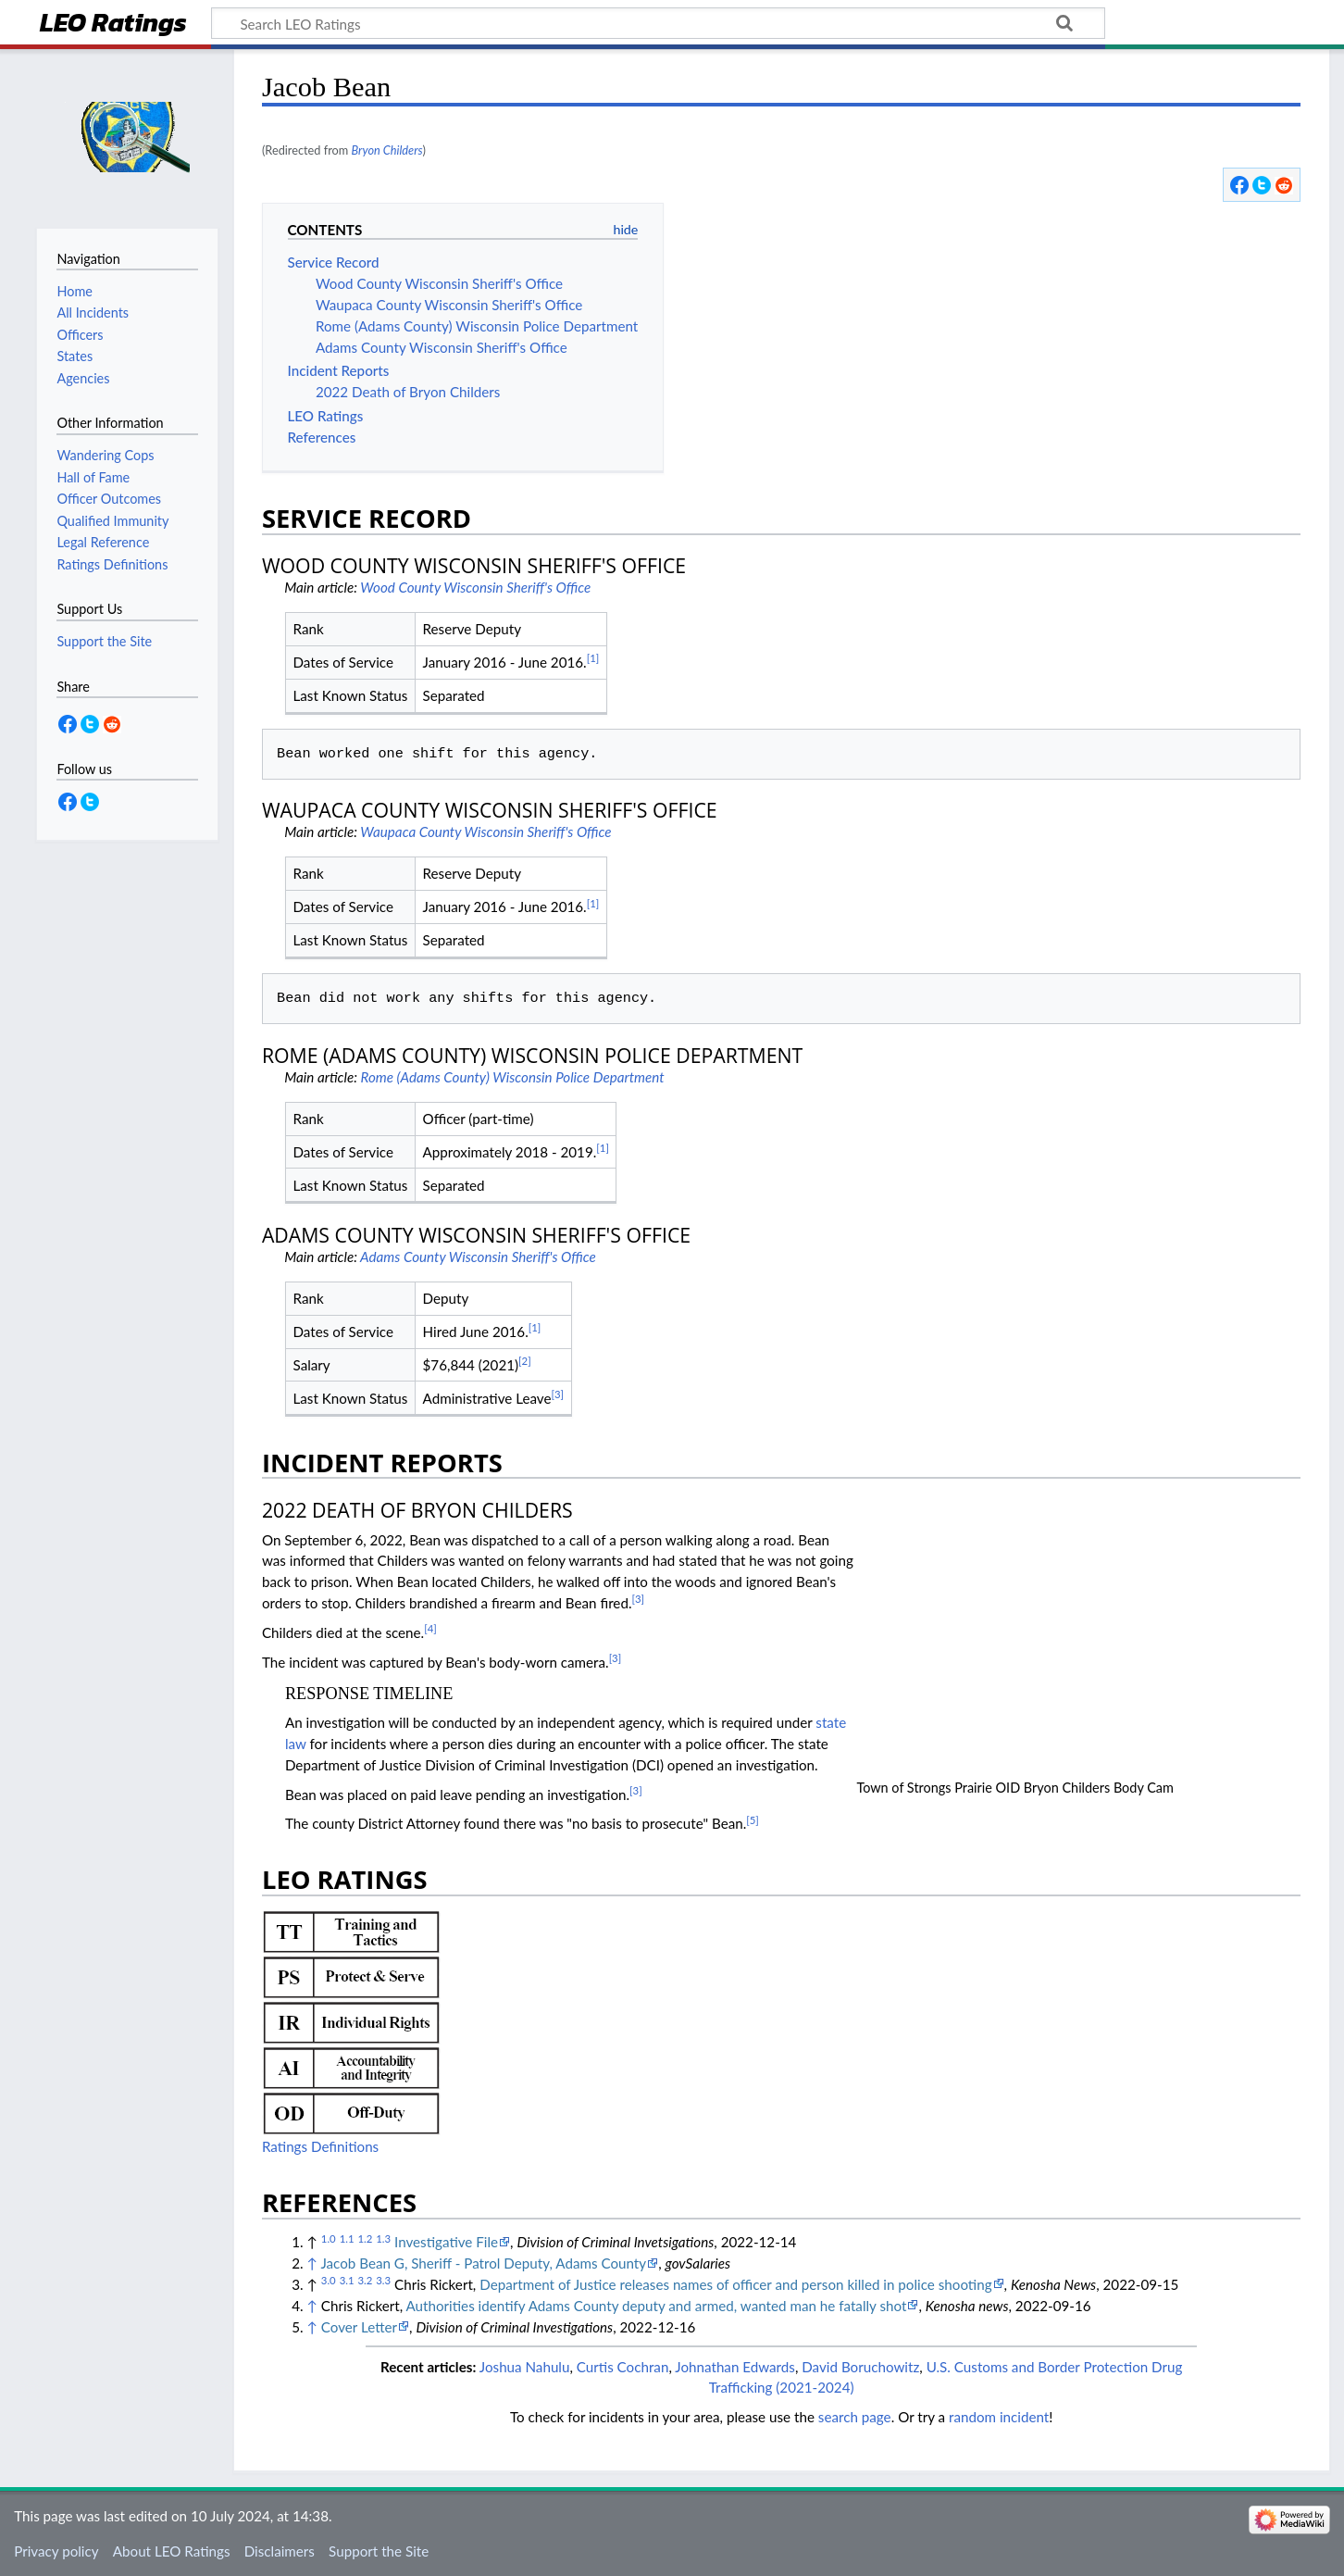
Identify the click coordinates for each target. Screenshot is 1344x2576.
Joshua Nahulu (524, 2366)
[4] (430, 1628)
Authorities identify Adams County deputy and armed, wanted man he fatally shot (656, 2305)
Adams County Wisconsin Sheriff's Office (478, 1256)
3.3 (383, 2280)
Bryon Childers (387, 150)
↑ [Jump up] (312, 2263)
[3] (558, 1394)
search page (854, 2416)
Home (74, 291)
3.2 (364, 2280)
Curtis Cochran (623, 2366)
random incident (999, 2416)
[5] (752, 1820)
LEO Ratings (113, 24)
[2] (524, 1361)
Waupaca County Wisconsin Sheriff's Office (485, 831)
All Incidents (92, 312)
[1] (593, 658)
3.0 (328, 2280)
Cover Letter (359, 2327)
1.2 (364, 2238)
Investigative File (446, 2241)
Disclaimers (279, 2551)
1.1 (347, 2238)
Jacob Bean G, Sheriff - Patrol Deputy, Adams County (483, 2263)
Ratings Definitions (320, 2146)
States (74, 356)
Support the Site (379, 2551)
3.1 (347, 2280)
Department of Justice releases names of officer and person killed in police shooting (735, 2284)
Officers (79, 335)
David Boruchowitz (860, 2366)
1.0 (328, 2238)
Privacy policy (56, 2551)
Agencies (82, 378)
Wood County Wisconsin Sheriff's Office (475, 587)
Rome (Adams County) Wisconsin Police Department (513, 1077)
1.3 (383, 2238)
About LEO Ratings (171, 2551)
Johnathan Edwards (735, 2366)
